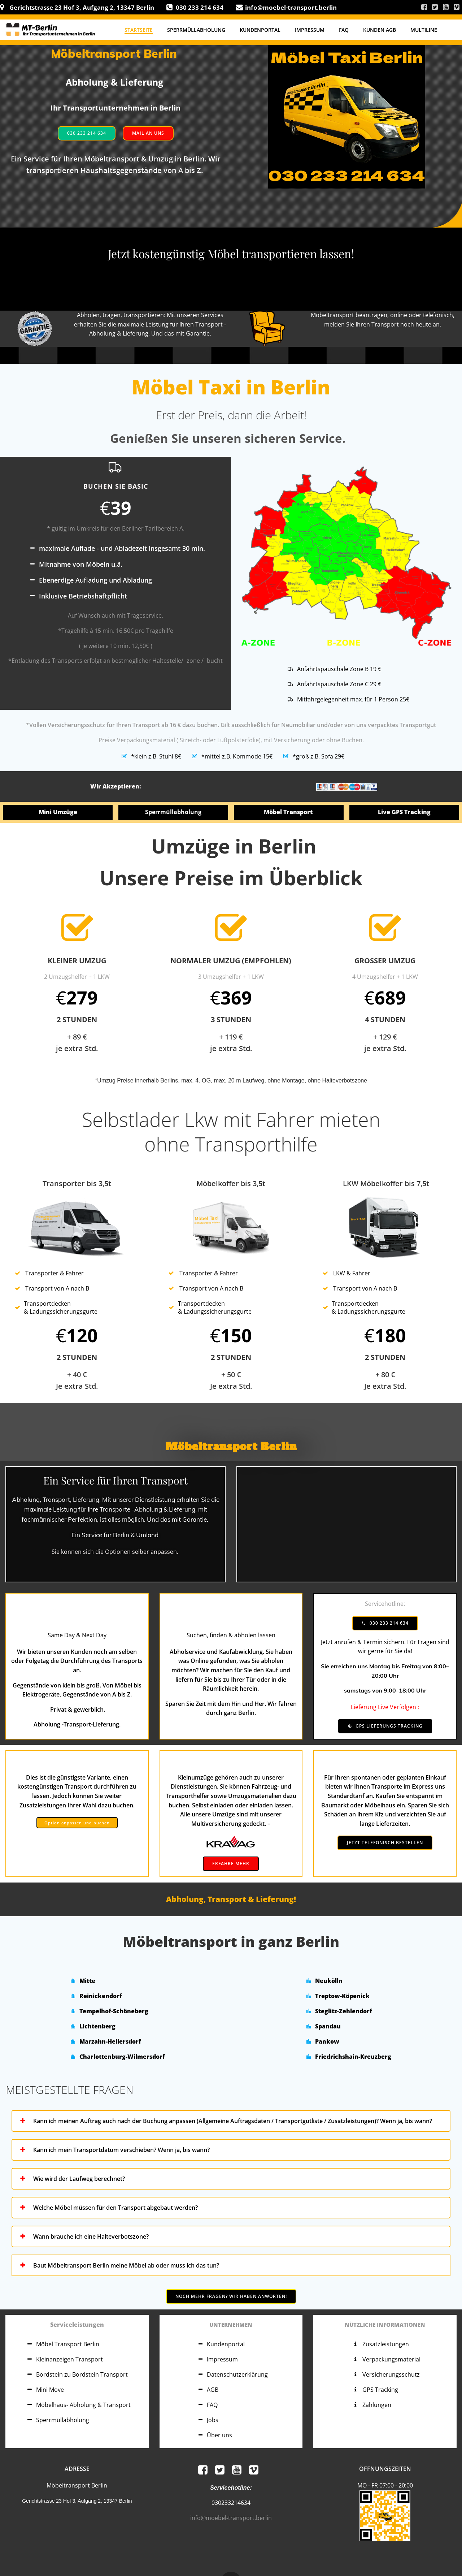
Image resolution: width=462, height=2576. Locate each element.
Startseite (139, 29)
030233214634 (231, 2503)
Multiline (423, 29)
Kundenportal (260, 29)
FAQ (344, 29)
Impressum (309, 29)
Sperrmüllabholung (196, 29)
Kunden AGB (379, 29)
